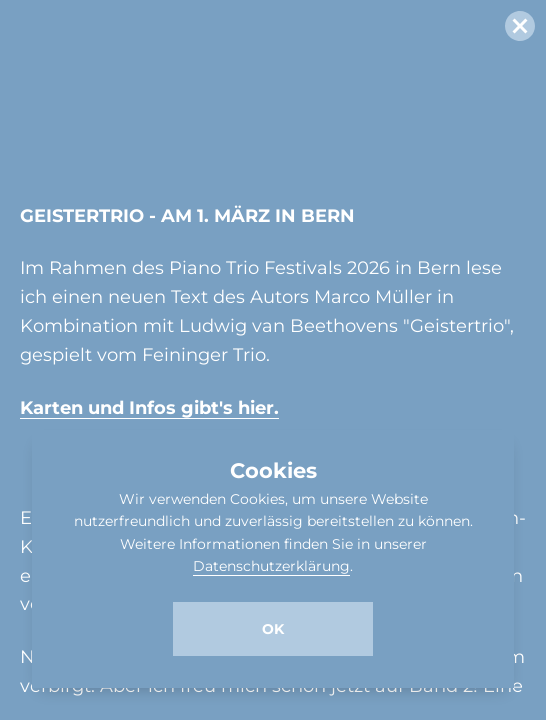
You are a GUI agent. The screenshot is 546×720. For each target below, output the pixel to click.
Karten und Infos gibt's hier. (149, 408)
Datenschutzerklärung (271, 566)
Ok (273, 629)
